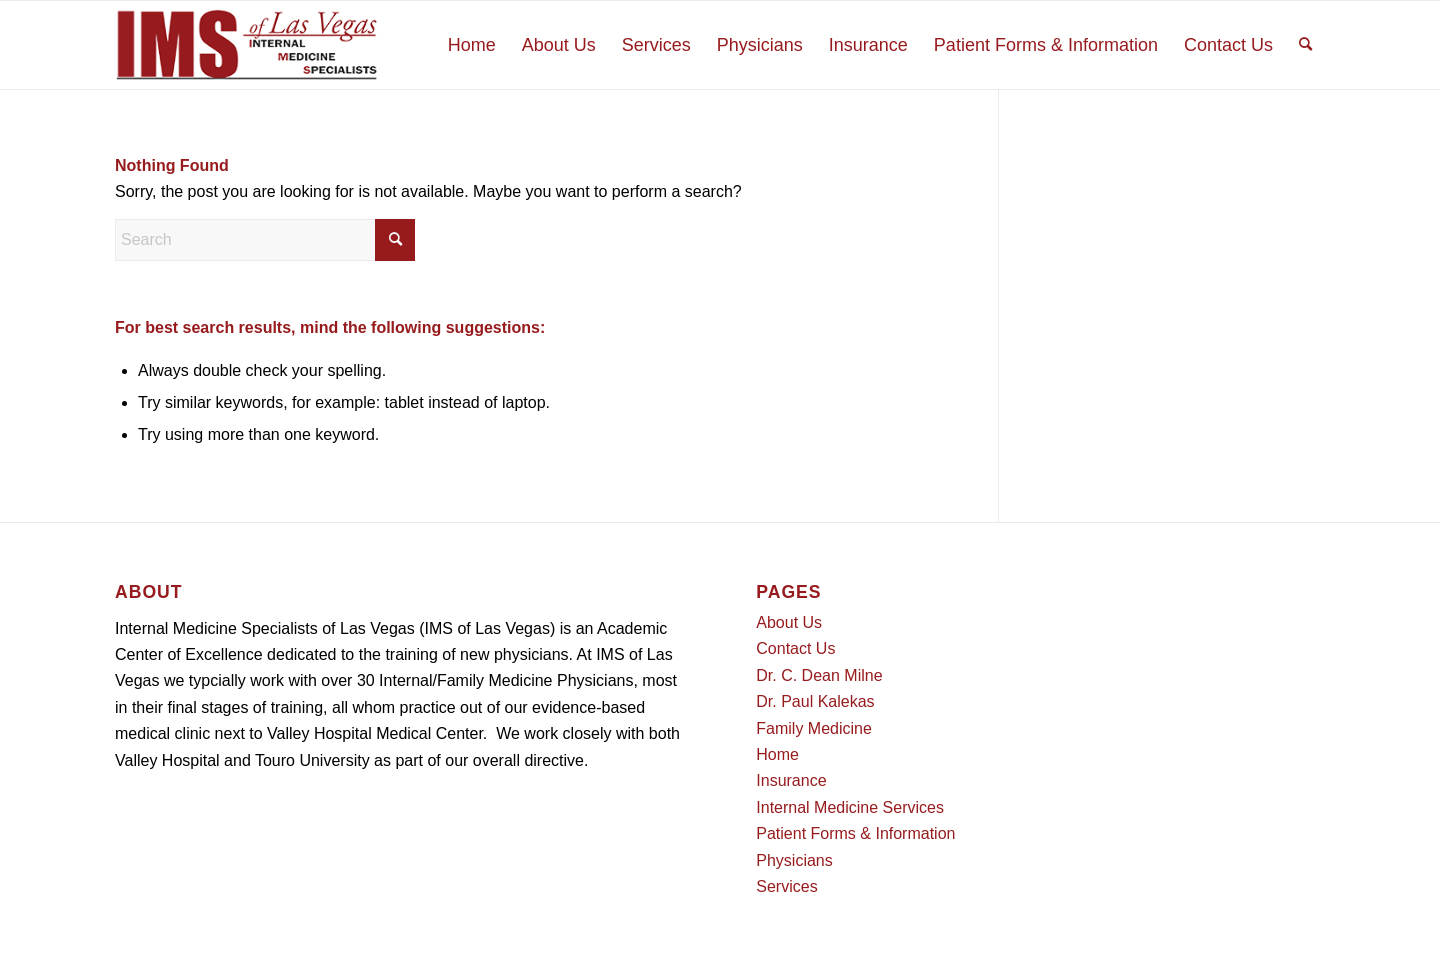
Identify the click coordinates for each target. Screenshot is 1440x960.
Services (786, 886)
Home (777, 754)
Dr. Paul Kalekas (815, 701)
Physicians (794, 860)
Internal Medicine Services (850, 807)
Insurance (791, 780)
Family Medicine (814, 728)
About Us (789, 622)
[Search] (1305, 45)
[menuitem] (472, 45)
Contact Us (795, 648)
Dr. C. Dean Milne (819, 675)
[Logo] (247, 45)
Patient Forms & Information (855, 833)
